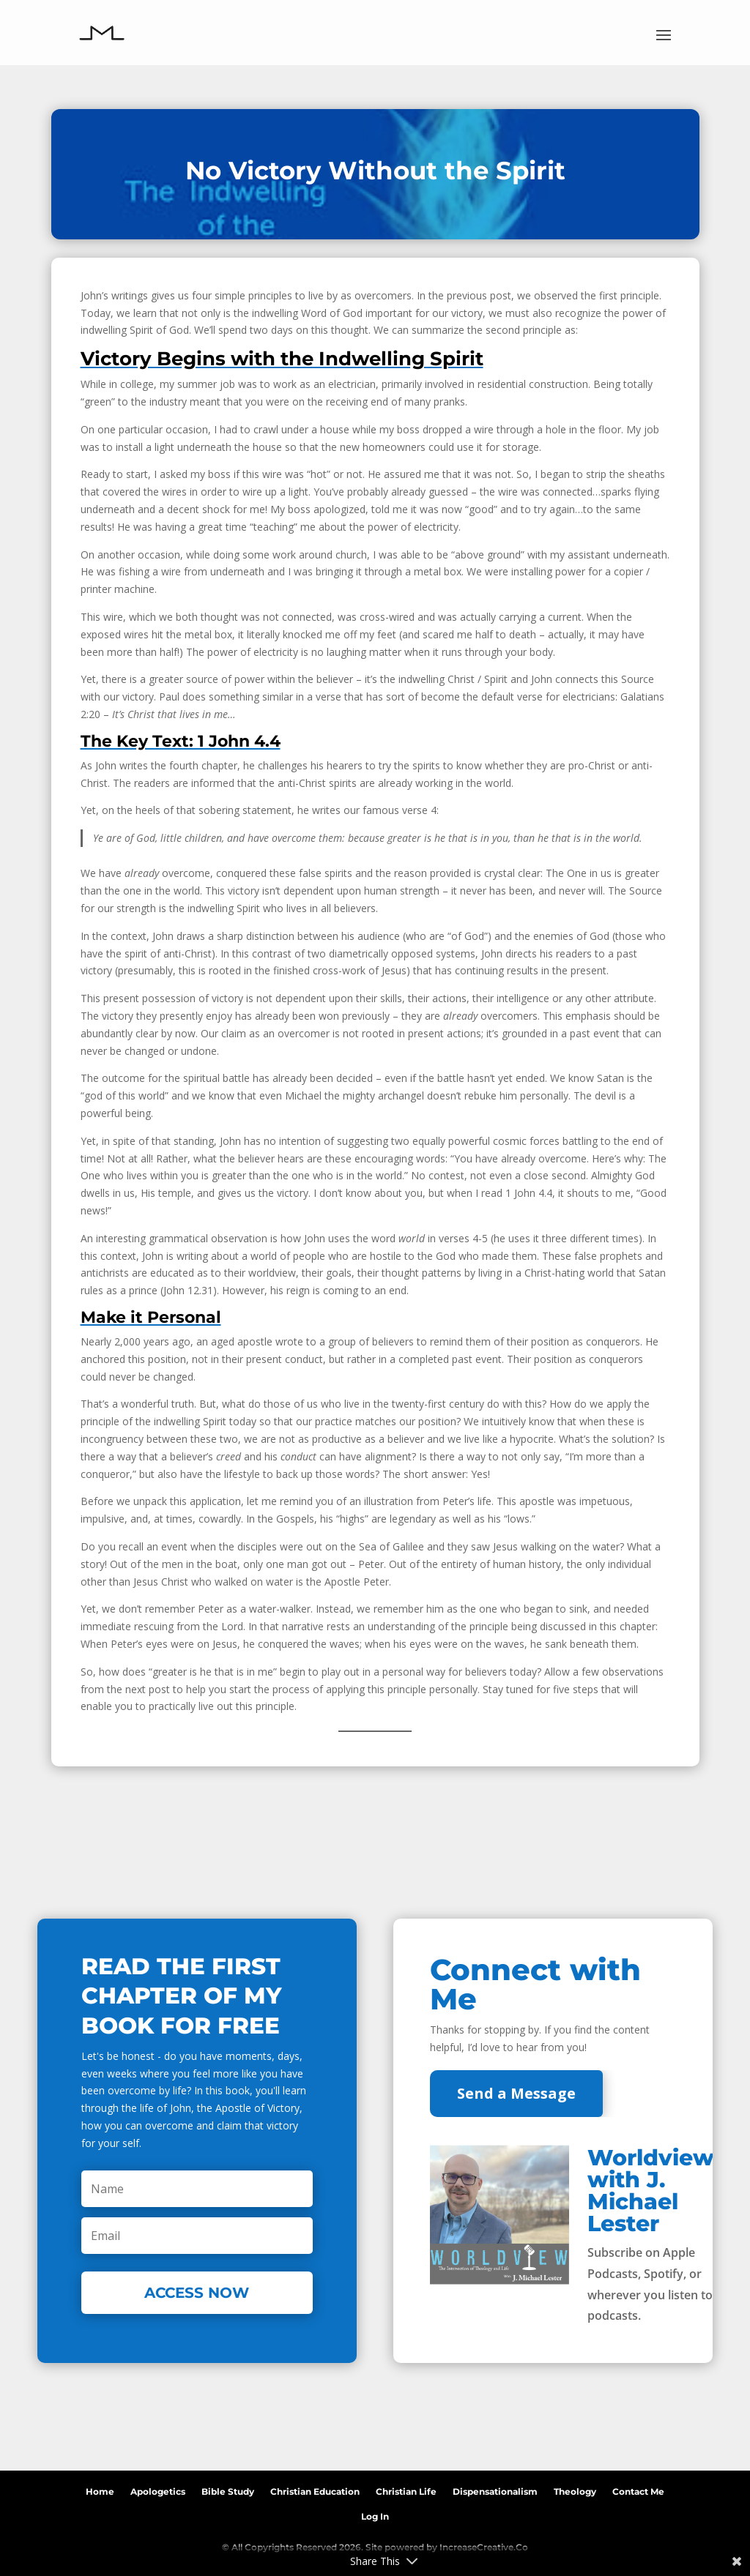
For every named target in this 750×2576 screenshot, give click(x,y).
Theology (575, 2489)
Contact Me (638, 2489)
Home (100, 2489)
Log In (375, 2514)
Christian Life (406, 2489)
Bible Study (227, 2489)
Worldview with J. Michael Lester (650, 2190)
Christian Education (315, 2489)
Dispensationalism (495, 2489)
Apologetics (157, 2489)
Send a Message (516, 2093)
